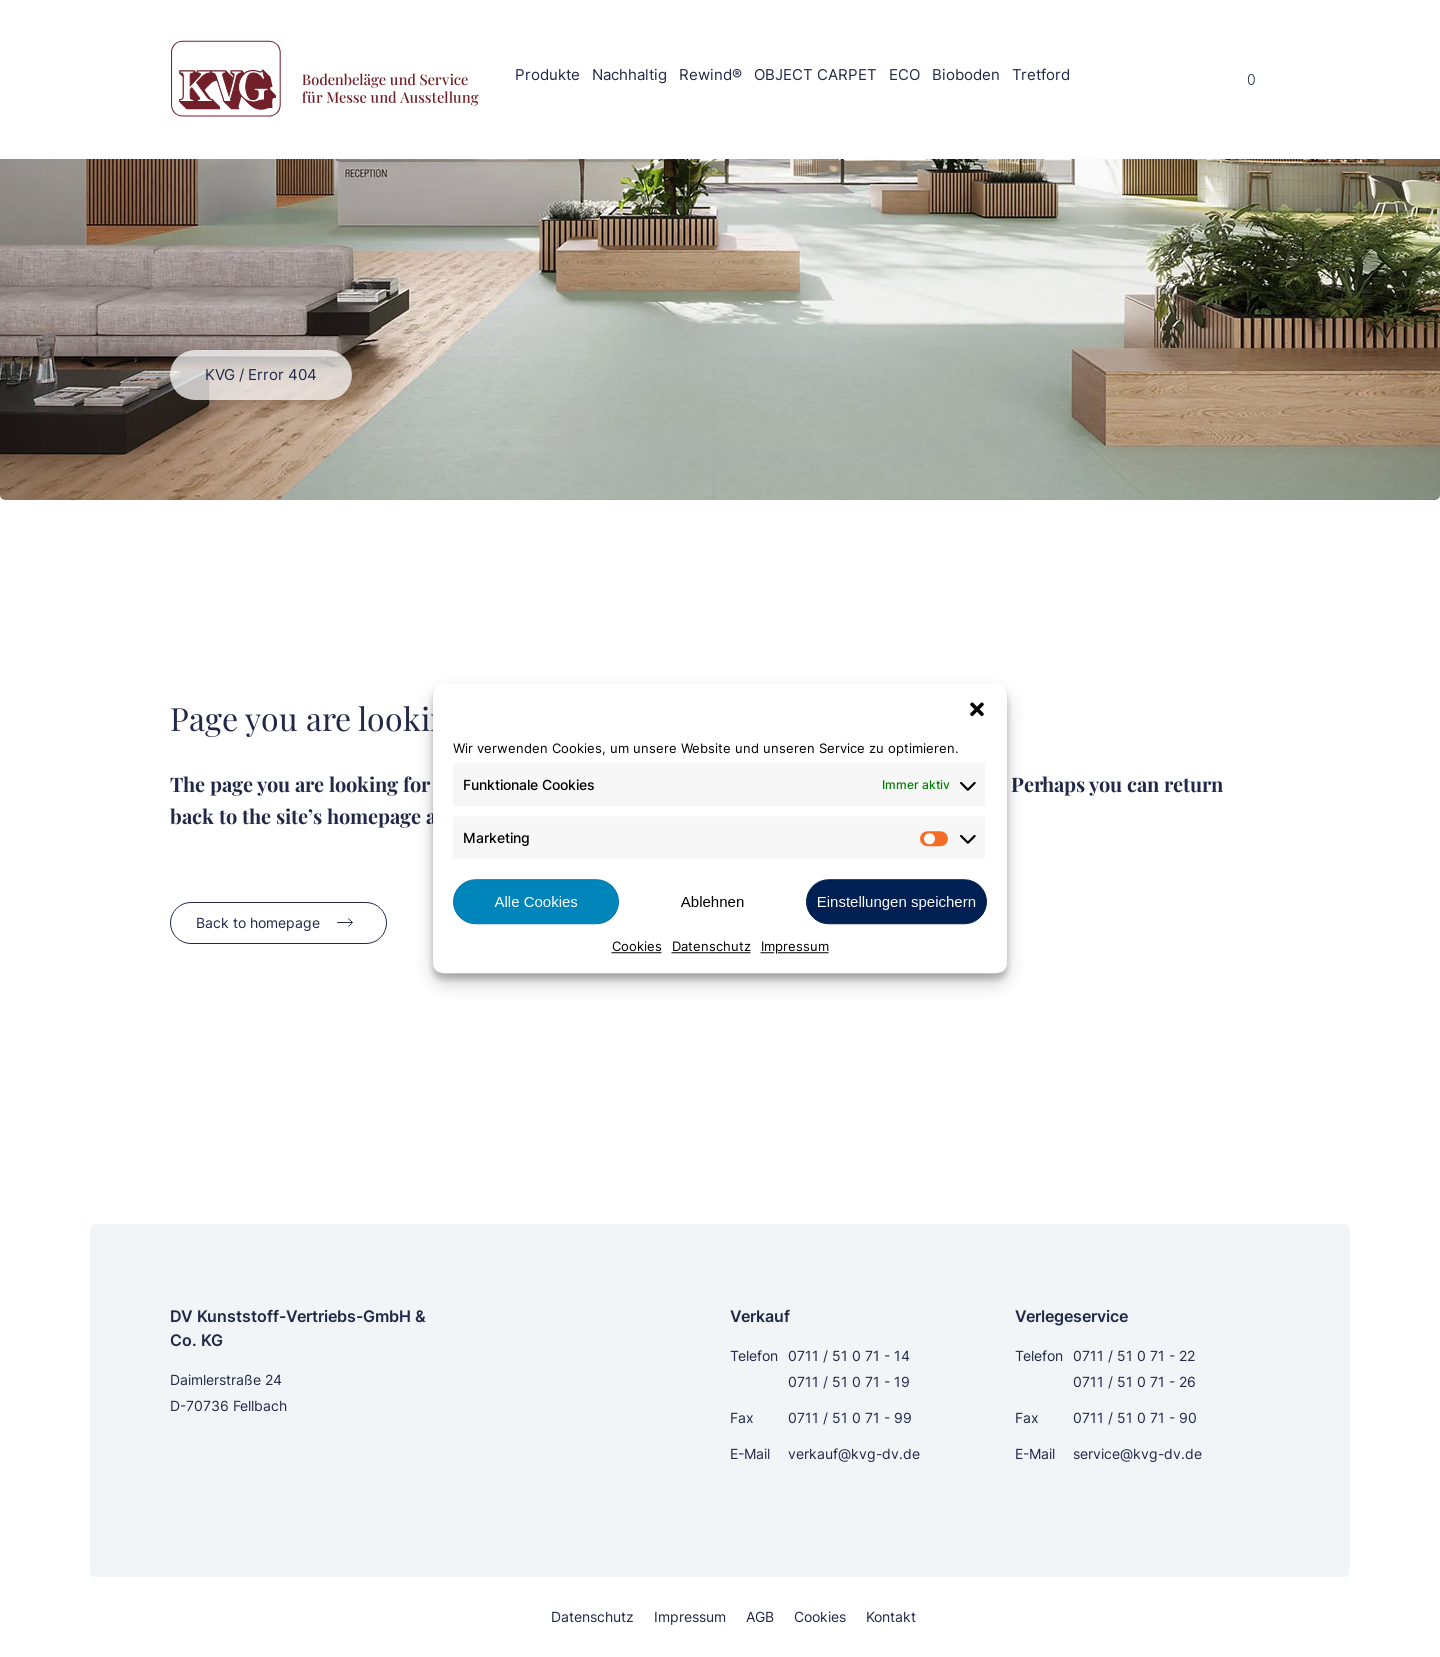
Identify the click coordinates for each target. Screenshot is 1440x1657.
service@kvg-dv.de (1137, 1453)
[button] (977, 709)
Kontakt (891, 1616)
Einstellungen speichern (896, 901)
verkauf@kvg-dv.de (854, 1453)
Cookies (637, 946)
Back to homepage (258, 922)
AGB (760, 1616)
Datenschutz (711, 946)
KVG (220, 374)
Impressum (795, 946)
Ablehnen (712, 901)
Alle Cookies (535, 901)
